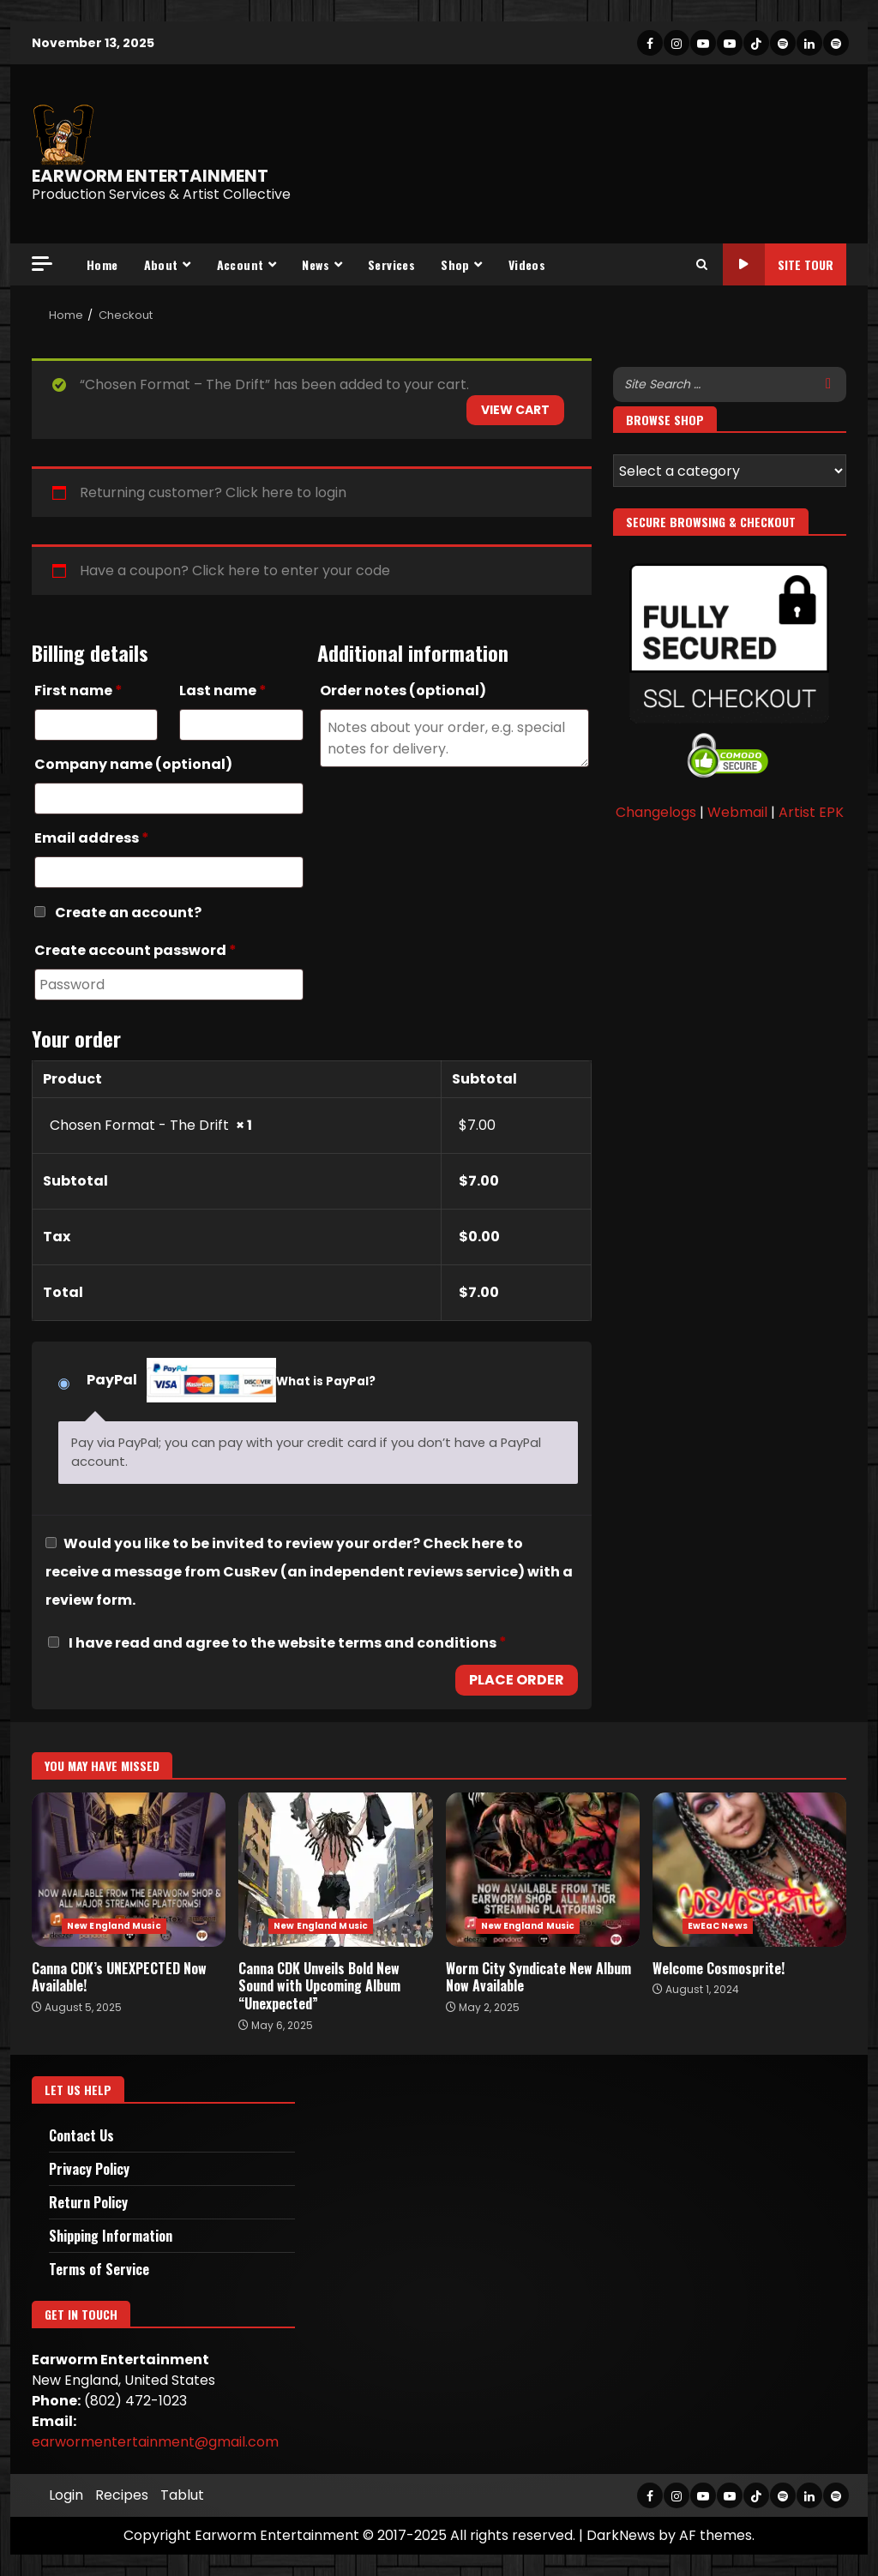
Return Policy (88, 2202)
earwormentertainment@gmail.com (155, 2442)
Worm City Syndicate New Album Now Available (543, 1869)
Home (102, 264)
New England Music (114, 1925)
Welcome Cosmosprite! (749, 1869)
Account (240, 264)
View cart (515, 409)
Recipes (121, 2495)
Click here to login (286, 492)
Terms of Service (99, 2269)
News (315, 264)
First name (78, 690)
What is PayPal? (326, 1381)
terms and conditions (417, 1643)
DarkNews (620, 2535)
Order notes (403, 690)
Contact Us (81, 2135)
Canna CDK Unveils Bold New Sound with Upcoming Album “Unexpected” (335, 1869)
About (161, 264)
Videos (526, 264)
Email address (91, 838)
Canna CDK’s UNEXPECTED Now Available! (129, 1869)
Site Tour (778, 264)
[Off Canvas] (42, 263)
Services (391, 264)
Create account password (135, 950)
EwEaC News (718, 1925)
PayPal (231, 1382)
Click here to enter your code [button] (291, 570)
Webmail (737, 812)
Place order (516, 1680)
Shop (455, 264)
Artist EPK (811, 812)
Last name (223, 690)
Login (66, 2495)
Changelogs (656, 812)
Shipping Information (110, 2235)
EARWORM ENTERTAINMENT (150, 176)
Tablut (182, 2495)
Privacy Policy (89, 2169)
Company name (133, 764)
